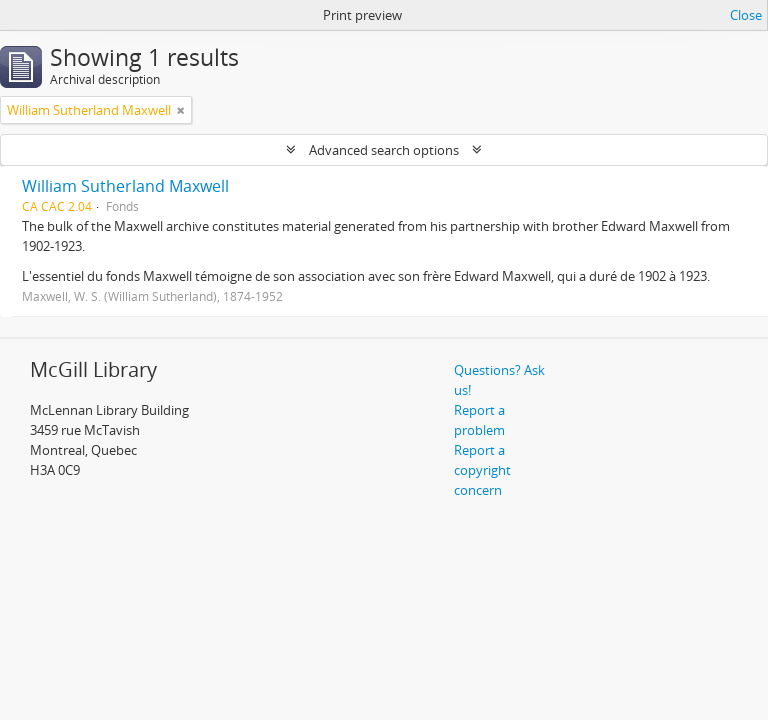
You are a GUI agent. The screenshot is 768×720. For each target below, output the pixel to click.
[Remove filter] (181, 110)
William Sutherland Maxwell (125, 186)
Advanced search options (384, 150)
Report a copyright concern (482, 470)
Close (746, 15)
